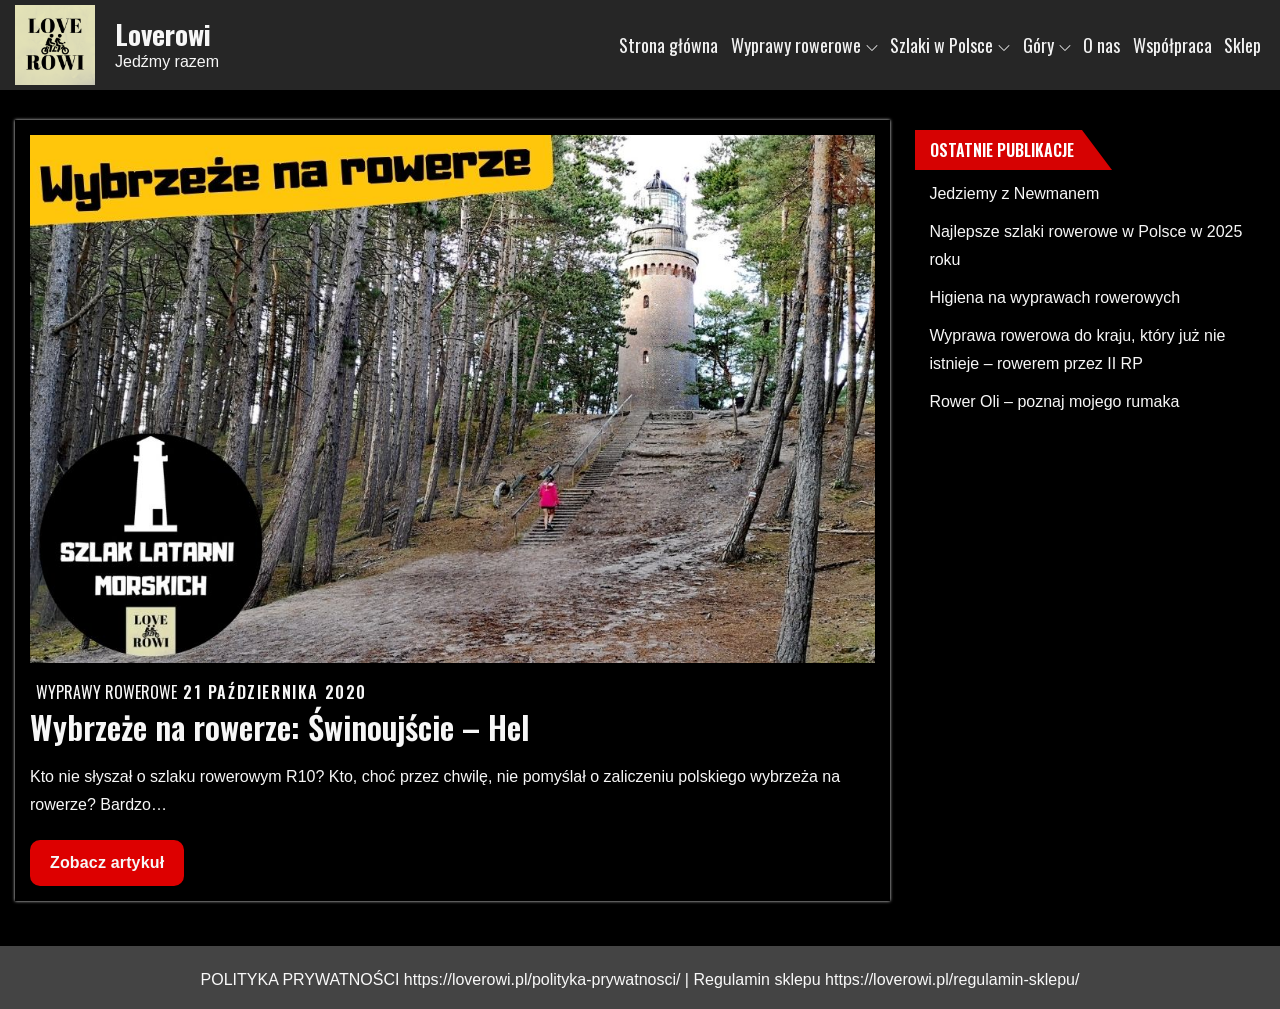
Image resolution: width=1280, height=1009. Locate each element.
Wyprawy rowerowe (804, 45)
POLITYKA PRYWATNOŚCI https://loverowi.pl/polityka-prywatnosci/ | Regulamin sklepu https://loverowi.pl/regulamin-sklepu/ (640, 979)
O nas (1101, 45)
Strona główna (668, 45)
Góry (1047, 45)
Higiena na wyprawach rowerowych (1054, 297)
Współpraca (1172, 45)
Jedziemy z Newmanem (1014, 193)
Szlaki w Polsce (950, 45)
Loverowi (163, 34)
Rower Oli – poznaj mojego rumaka (1054, 401)
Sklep (1242, 45)
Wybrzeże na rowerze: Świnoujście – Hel (280, 726)
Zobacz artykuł (106, 867)
